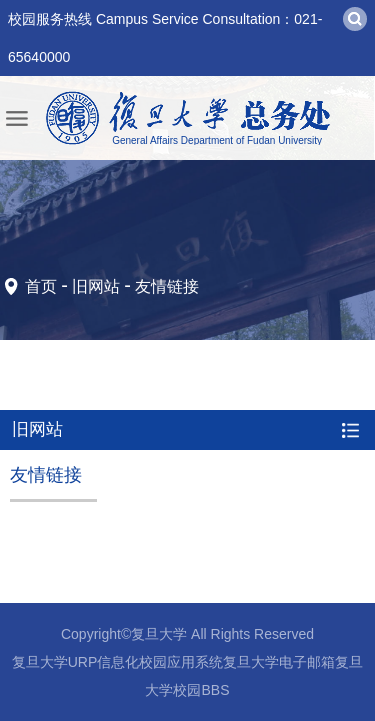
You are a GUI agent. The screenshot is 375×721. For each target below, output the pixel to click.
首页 (41, 286)
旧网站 (96, 286)
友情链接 (167, 286)
